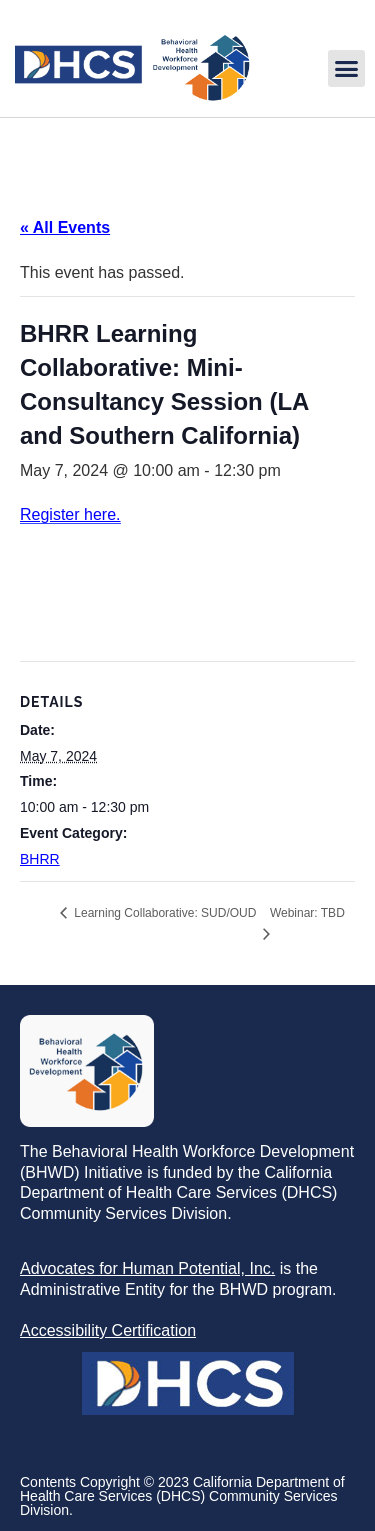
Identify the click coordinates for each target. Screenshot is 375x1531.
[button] (347, 69)
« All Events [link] (65, 227)
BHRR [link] (40, 859)
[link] (131, 96)
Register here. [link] (70, 514)
